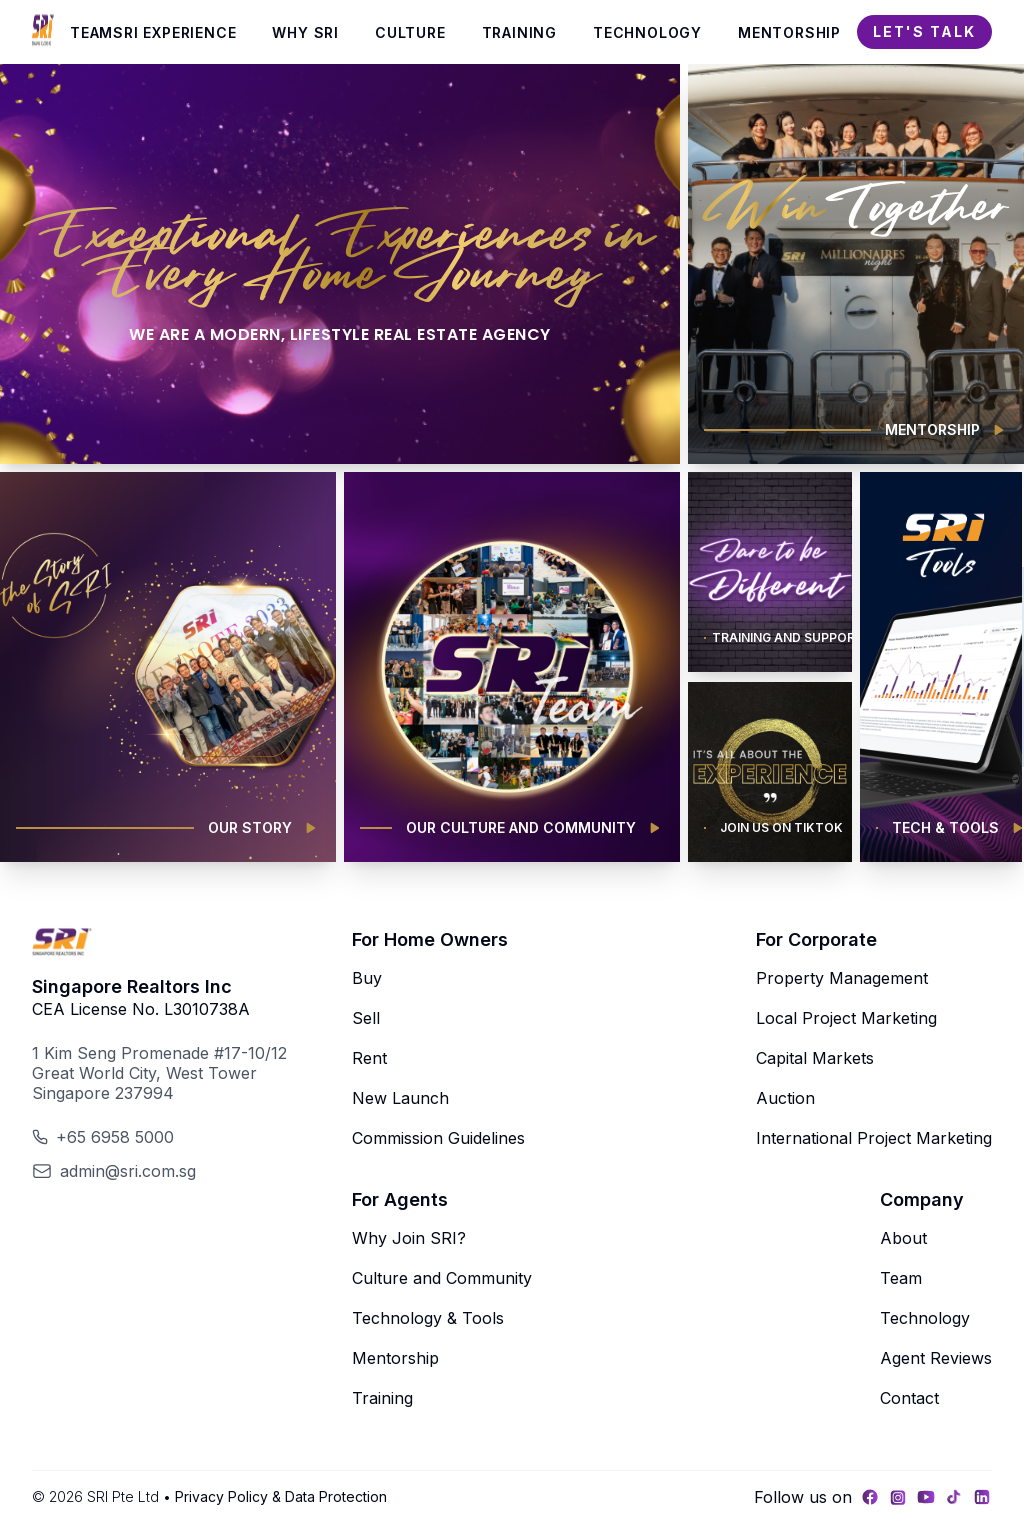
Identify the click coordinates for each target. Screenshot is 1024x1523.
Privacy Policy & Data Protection (281, 1496)
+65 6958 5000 (115, 1137)
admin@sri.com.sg (128, 1171)
